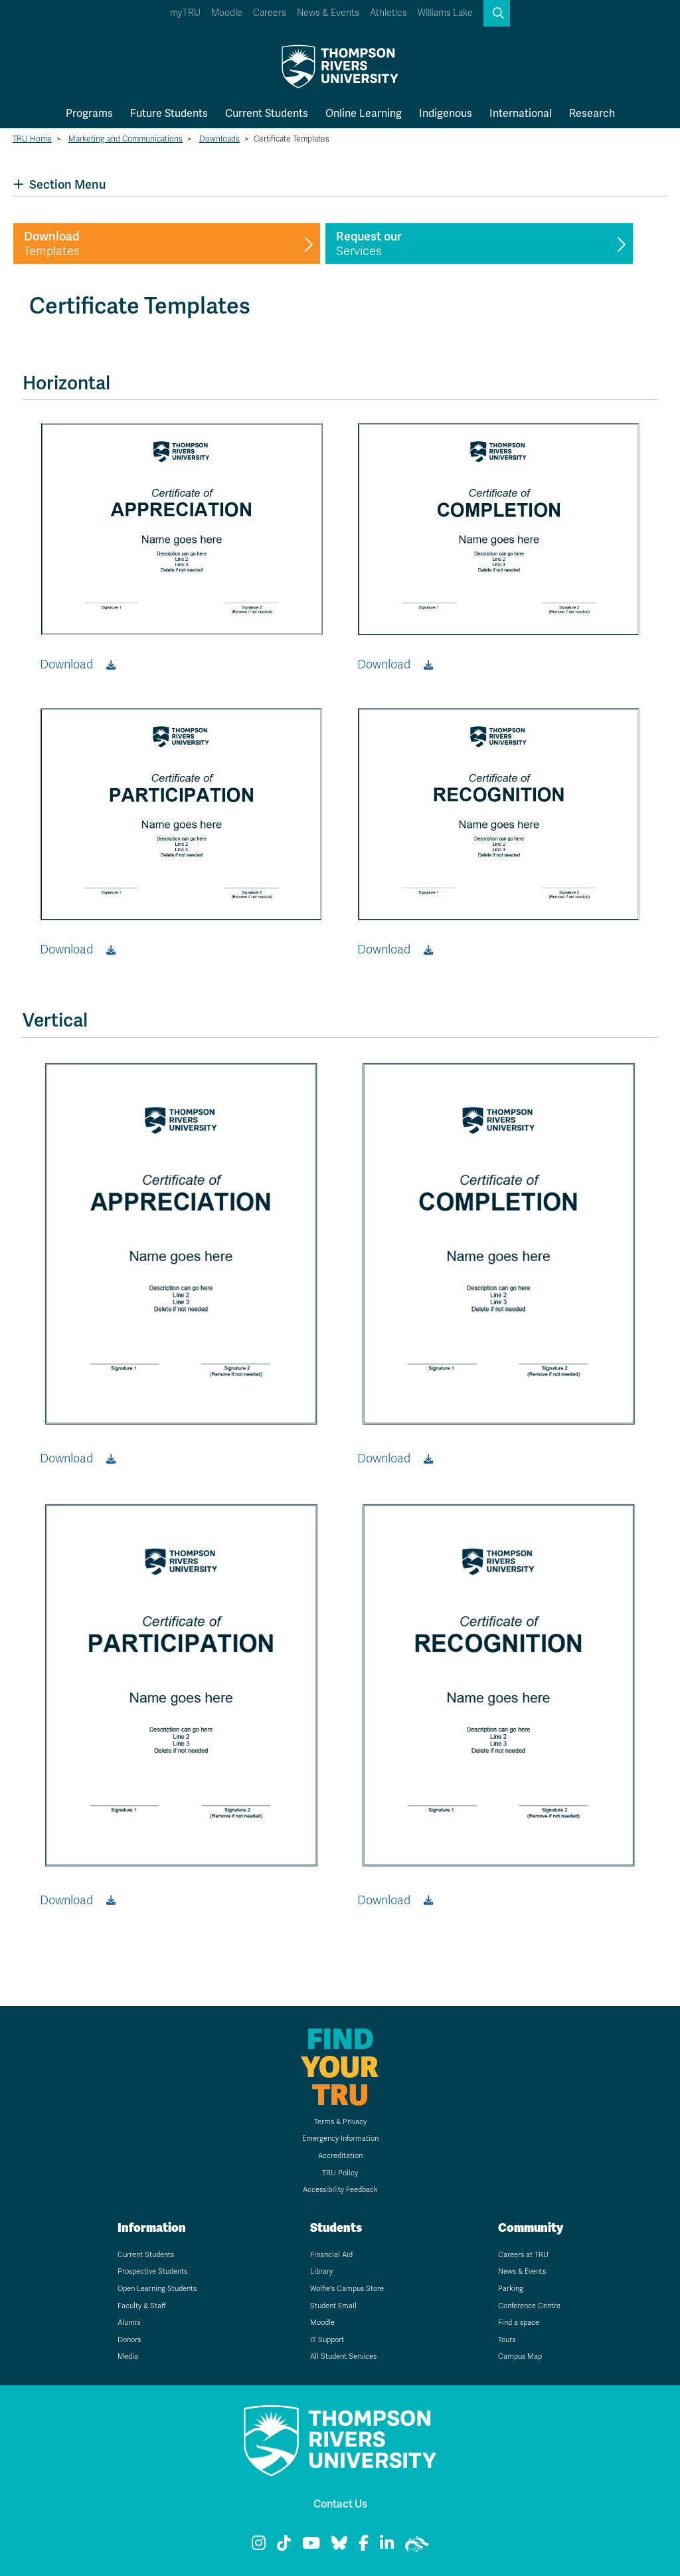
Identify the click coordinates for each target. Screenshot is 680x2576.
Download (66, 664)
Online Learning (363, 113)
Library (321, 2271)
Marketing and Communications (125, 139)
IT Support (327, 2339)
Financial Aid (331, 2254)
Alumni (129, 2322)
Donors (129, 2339)
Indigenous (445, 113)
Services (369, 243)
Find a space (518, 2322)
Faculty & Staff (142, 2306)
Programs (89, 113)
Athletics (388, 13)
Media (128, 2356)
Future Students (169, 113)
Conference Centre (529, 2306)
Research (592, 113)
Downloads (219, 139)
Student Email (333, 2306)
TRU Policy (340, 2173)
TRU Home (32, 139)
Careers (269, 13)
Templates (52, 243)
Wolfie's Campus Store (347, 2288)
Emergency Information (340, 2138)
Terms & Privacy (340, 2122)
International (520, 113)
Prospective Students (152, 2271)
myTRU (185, 13)
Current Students (266, 113)
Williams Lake (445, 13)
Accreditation (340, 2155)
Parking (510, 2288)
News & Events (328, 13)
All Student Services (343, 2356)
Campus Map (520, 2356)
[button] (496, 13)
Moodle (226, 13)
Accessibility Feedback (340, 2189)
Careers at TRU (523, 2254)
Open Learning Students (157, 2288)
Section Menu (59, 184)
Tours (506, 2339)
